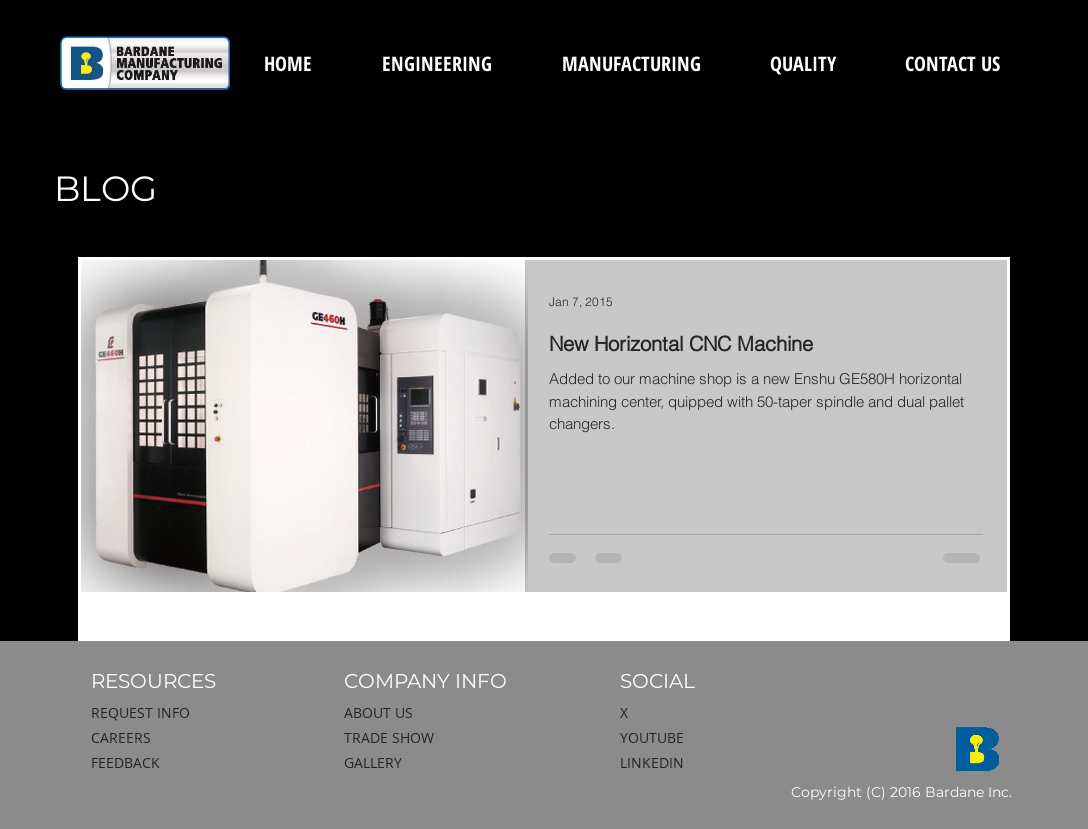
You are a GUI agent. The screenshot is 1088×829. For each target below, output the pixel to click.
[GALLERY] (449, 763)
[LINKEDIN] (725, 763)
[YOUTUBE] (725, 738)
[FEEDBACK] (196, 763)
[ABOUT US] (449, 713)
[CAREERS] (196, 737)
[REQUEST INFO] (196, 713)
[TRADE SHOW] (449, 738)
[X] (716, 713)
